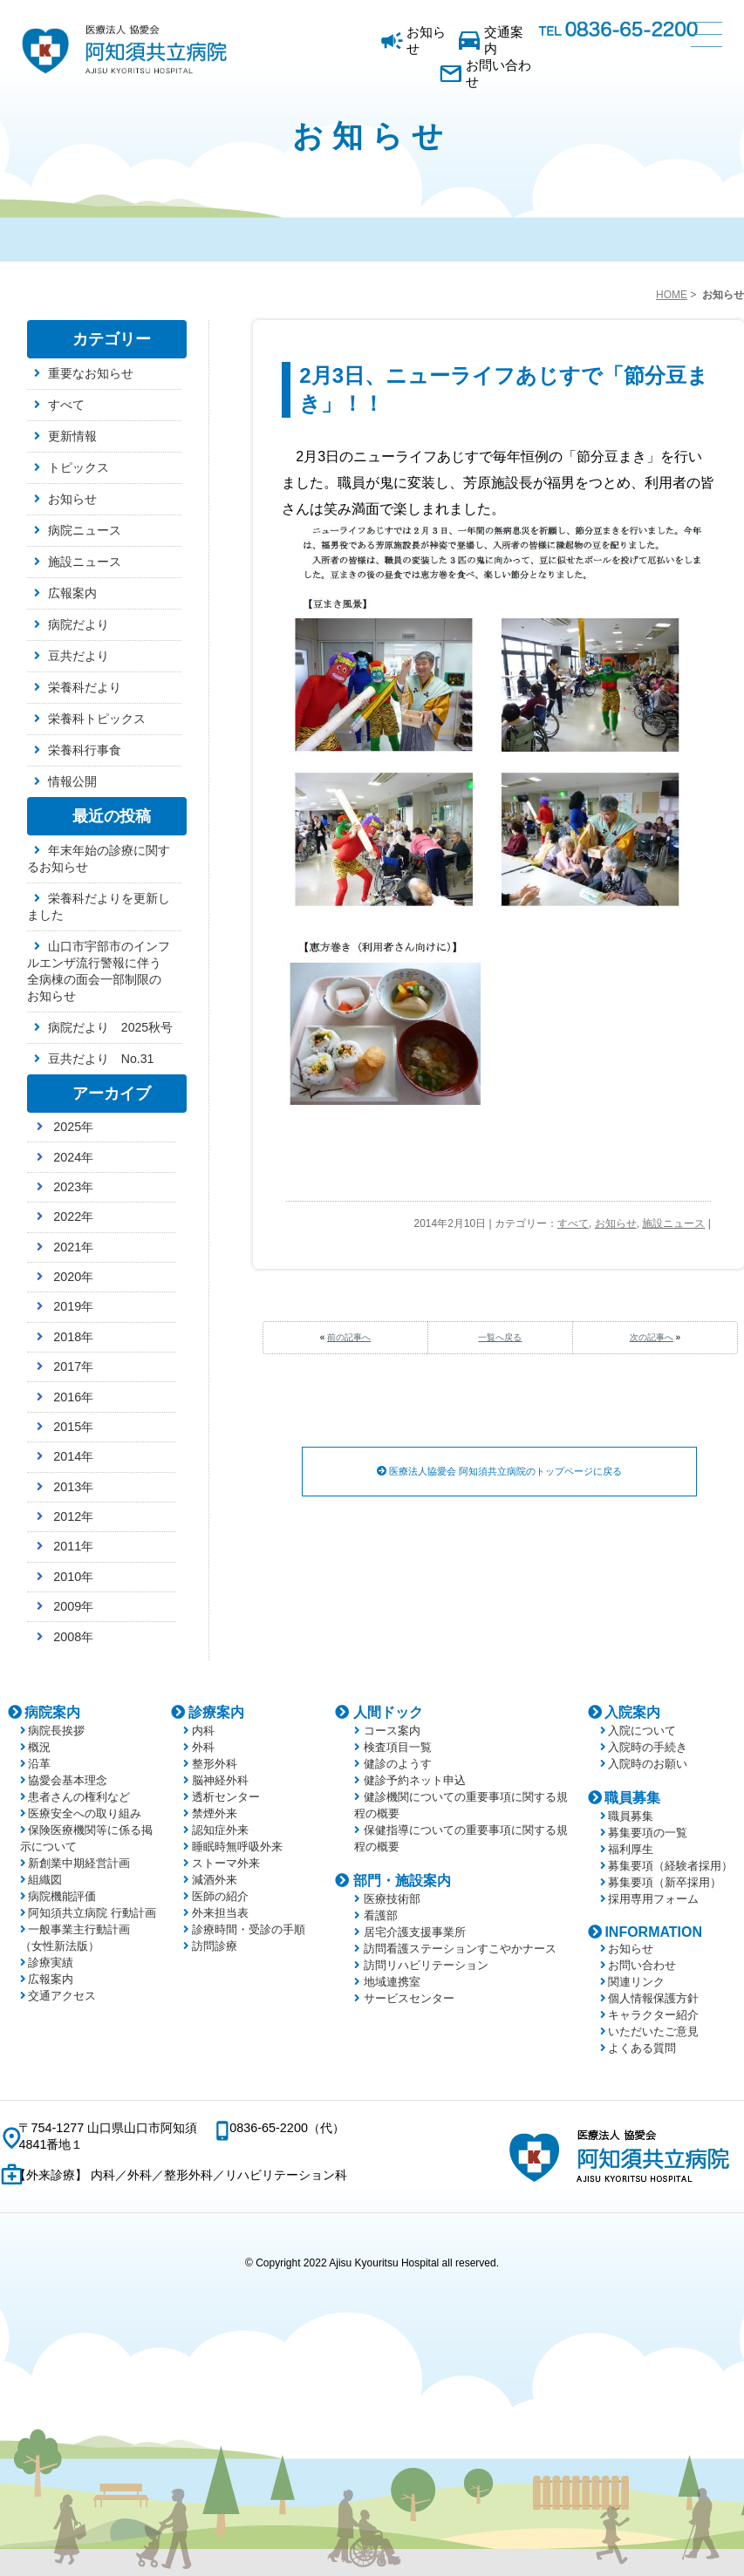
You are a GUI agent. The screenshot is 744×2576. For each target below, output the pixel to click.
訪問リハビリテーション (426, 1965)
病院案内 (52, 1712)
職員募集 (632, 1797)
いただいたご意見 (653, 2031)
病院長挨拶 (56, 1730)
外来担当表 (220, 1912)
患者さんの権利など (79, 1796)
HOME (671, 295)
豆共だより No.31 (101, 1059)
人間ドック (388, 1712)
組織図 (45, 1879)
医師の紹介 (220, 1896)
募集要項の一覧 (647, 1832)
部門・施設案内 (402, 1880)
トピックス (78, 467)
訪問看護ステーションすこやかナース (460, 1948)
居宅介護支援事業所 (415, 1932)
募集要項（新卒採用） (664, 1882)
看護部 (381, 1915)
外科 (203, 1747)
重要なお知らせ (90, 373)
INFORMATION (653, 1932)
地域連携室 (392, 1981)
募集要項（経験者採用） (670, 1865)
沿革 (39, 1763)
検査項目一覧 (398, 1747)
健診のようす (398, 1763)
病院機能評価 (62, 1896)
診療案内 (216, 1712)
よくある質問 (642, 2048)
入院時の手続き (647, 1747)
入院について (642, 1730)
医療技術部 (392, 1898)
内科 (203, 1730)
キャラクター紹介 (653, 2014)
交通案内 (503, 40)
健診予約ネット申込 (415, 1780)
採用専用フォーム (653, 1898)
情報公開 (72, 781)
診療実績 (50, 1962)
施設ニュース (673, 1223)
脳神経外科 (220, 1780)
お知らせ (426, 40)
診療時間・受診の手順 (248, 1929)
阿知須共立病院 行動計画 (92, 1912)
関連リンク (636, 1981)
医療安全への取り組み (84, 1813)
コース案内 (392, 1730)
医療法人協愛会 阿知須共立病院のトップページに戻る (499, 1472)
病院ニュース (84, 530)
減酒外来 (214, 1879)
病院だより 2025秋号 (110, 1027)
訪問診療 (214, 1945)
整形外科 (214, 1763)
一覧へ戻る (500, 1337)
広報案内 (72, 593)
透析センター (226, 1796)
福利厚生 (630, 1849)
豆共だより (78, 656)
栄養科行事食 (84, 750)
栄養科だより (84, 687)
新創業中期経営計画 (79, 1863)
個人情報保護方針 (653, 1998)
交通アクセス (62, 1995)
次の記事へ (651, 1337)
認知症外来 (220, 1830)
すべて (573, 1223)
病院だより (78, 624)
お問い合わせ (498, 73)
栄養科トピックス (97, 719)
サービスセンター (409, 1998)
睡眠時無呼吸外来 (237, 1846)
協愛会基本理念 (67, 1780)
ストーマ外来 (226, 1863)
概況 (39, 1747)
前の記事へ (349, 1337)
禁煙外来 (214, 1813)
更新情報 (72, 436)
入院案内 (632, 1712)
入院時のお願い (647, 1763)
